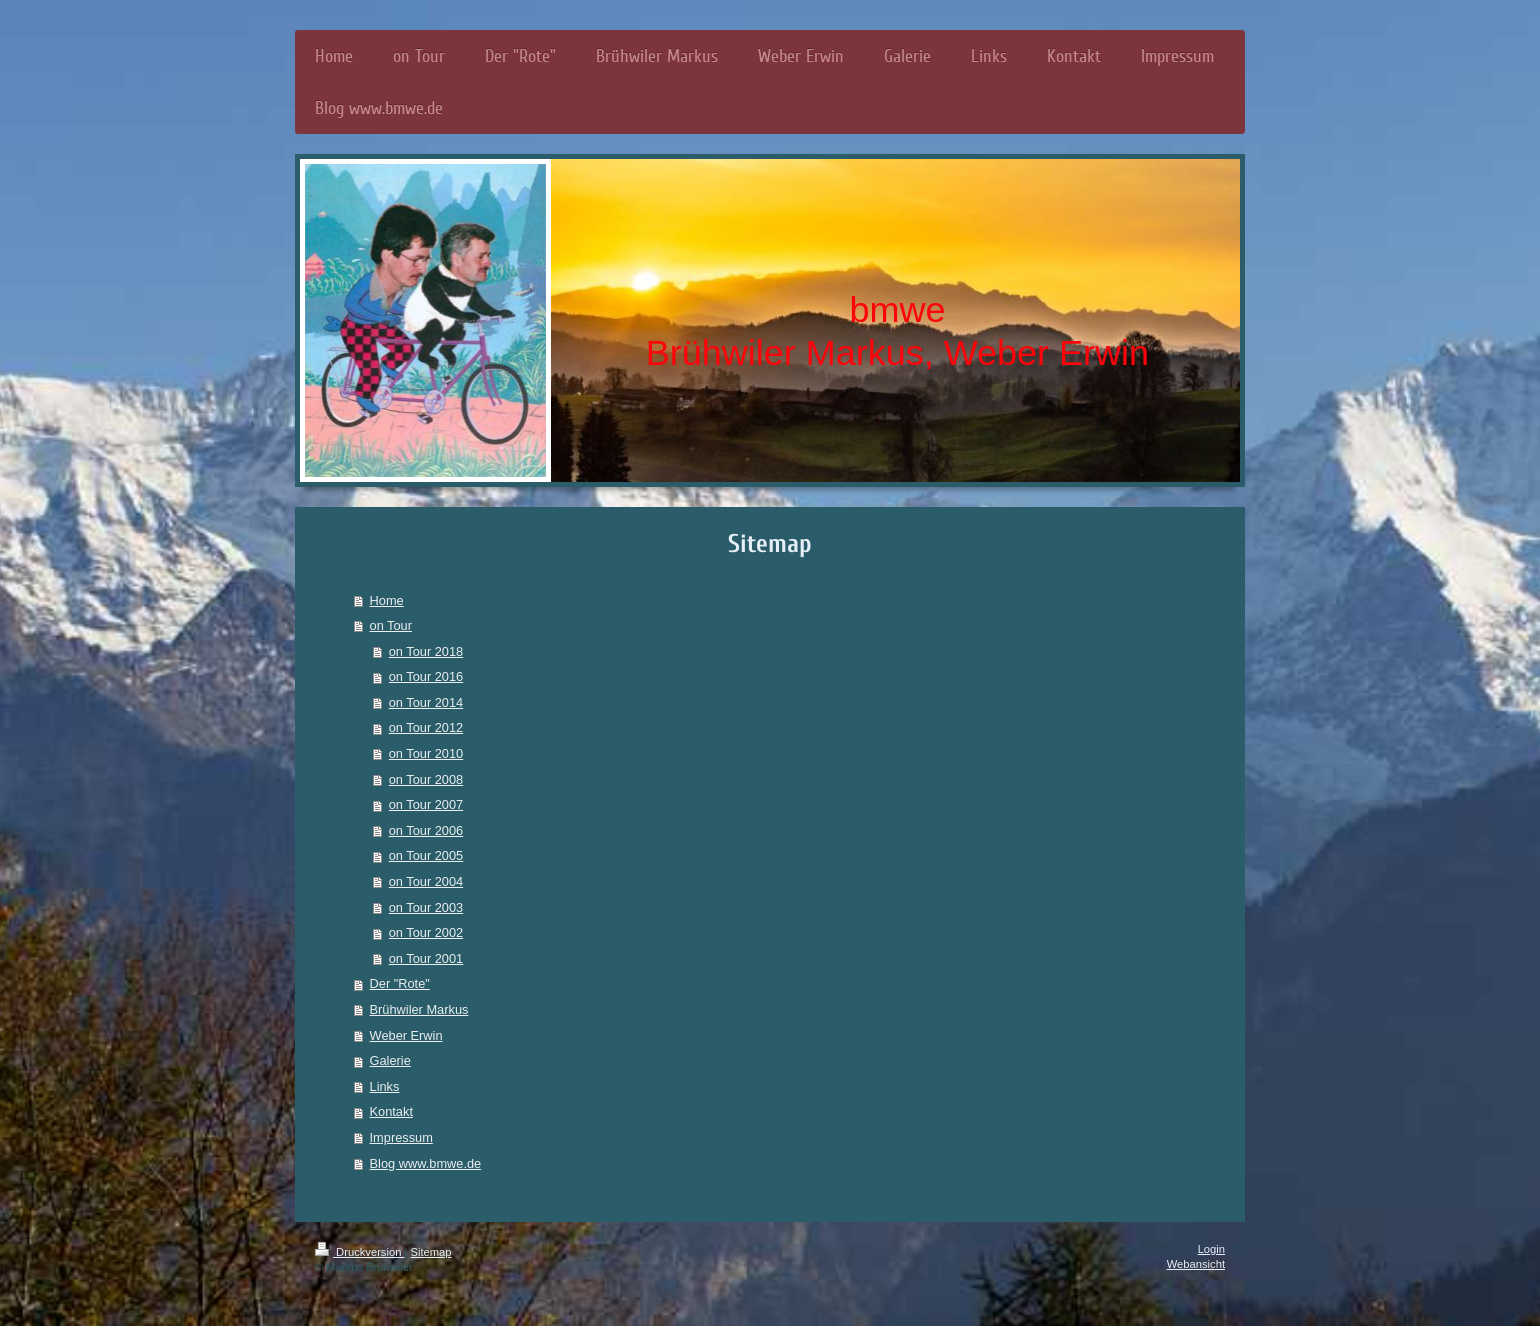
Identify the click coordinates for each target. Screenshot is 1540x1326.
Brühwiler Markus (419, 1009)
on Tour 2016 (426, 676)
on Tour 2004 (426, 881)
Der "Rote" (400, 983)
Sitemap (431, 1252)
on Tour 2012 (426, 727)
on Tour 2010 (426, 753)
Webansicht (1196, 1264)
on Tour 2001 (426, 958)
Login (1211, 1249)
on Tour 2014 (426, 702)
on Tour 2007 (426, 804)
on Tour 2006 (426, 830)
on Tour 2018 (426, 651)
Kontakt (391, 1111)
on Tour (391, 625)
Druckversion (360, 1252)
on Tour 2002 (426, 932)
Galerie (390, 1060)
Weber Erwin (406, 1035)
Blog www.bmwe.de (426, 1163)
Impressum (401, 1137)
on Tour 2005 (426, 855)
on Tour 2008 (426, 779)
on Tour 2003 (426, 907)
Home (387, 600)
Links (385, 1086)
